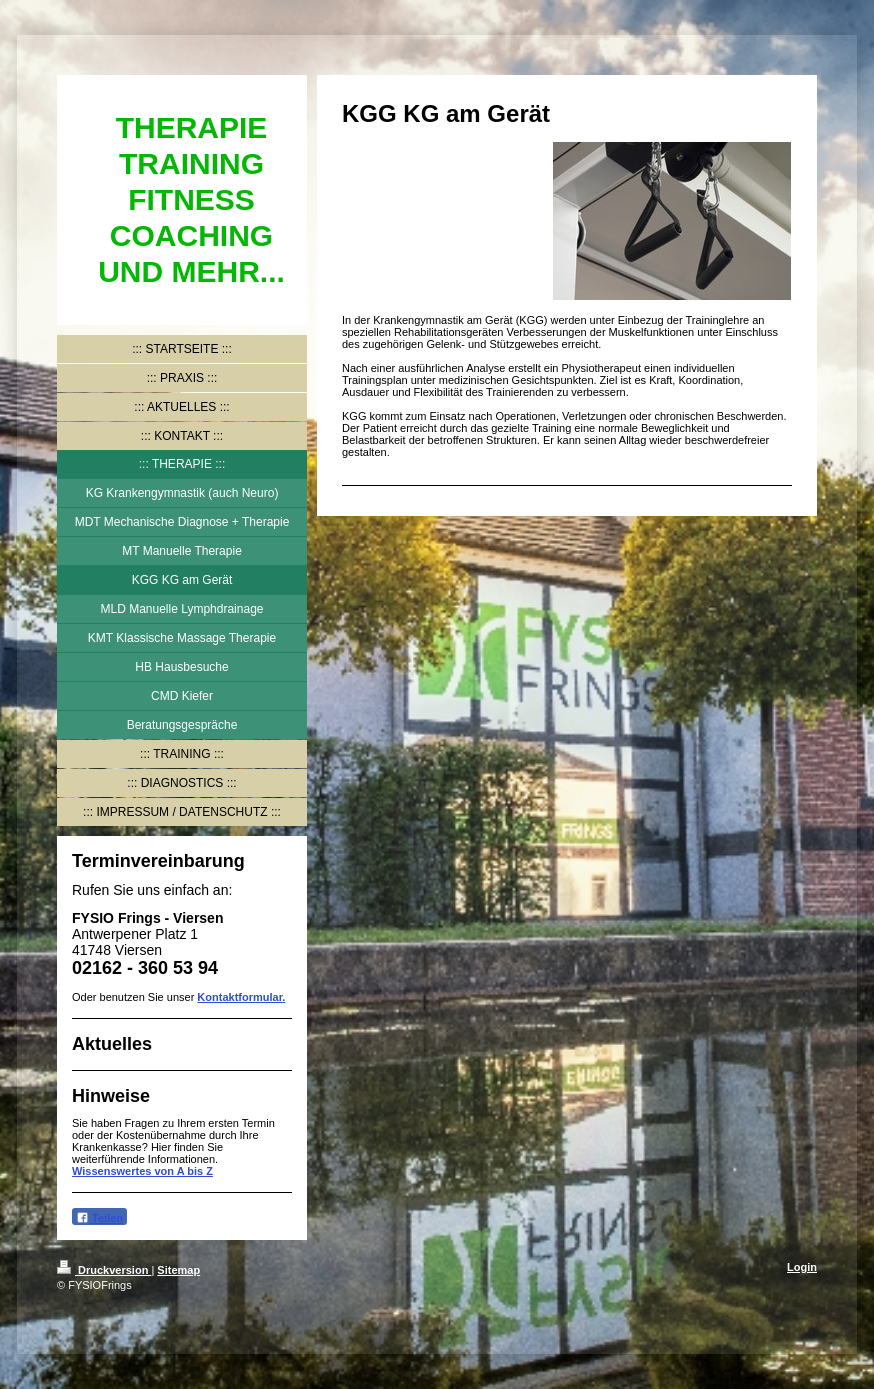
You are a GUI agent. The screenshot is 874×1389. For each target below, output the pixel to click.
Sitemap (178, 1270)
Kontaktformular (239, 997)
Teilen (99, 1217)
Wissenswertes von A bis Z (142, 1171)
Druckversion (104, 1270)
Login (802, 1267)
